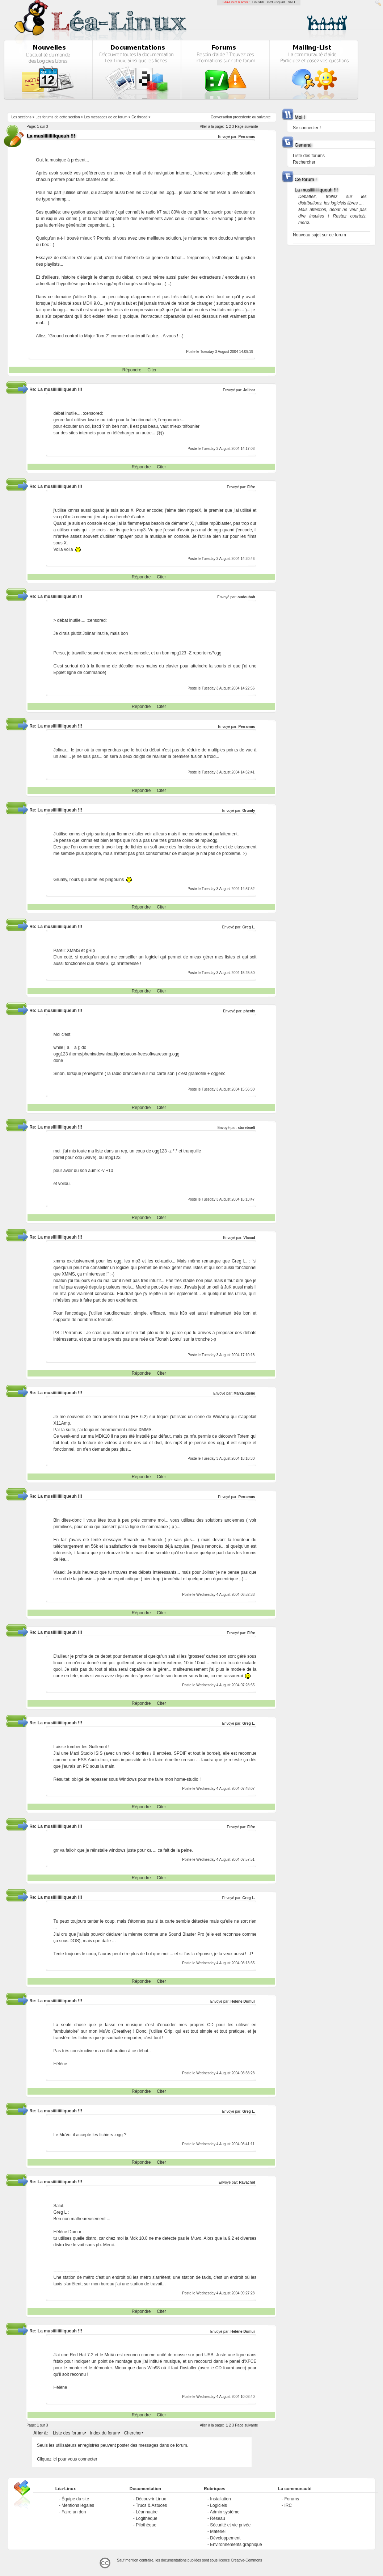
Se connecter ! (307, 127)
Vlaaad (249, 1238)
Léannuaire (146, 2511)
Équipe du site (75, 2498)
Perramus (246, 137)
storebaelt (246, 1128)
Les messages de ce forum (105, 117)
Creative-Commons (246, 2560)
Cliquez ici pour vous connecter (67, 2459)
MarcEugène (244, 1393)
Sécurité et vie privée (230, 2524)
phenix (249, 1011)
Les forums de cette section (57, 117)
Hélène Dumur (243, 2001)
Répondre (132, 369)
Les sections (21, 117)
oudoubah (246, 597)
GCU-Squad (276, 2)
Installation (220, 2498)
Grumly (249, 811)
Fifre (251, 487)
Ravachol (247, 2182)
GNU (291, 2)
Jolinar (249, 390)
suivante (263, 117)
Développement (225, 2538)
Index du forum (104, 2433)
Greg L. (249, 927)
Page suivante (246, 126)
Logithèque (146, 2518)
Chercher (133, 2433)
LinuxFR (258, 2)
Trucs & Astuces (151, 2505)
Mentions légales (78, 2505)
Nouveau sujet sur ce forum (319, 234)
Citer (151, 369)
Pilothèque (146, 2524)
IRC (288, 2505)
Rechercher (304, 162)
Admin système (225, 2511)
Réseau (217, 2518)
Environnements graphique (236, 2544)
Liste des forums (69, 2433)
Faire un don (74, 2511)
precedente (242, 117)
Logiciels (218, 2505)
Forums (291, 2498)
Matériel (218, 2531)
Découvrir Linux (151, 2498)
